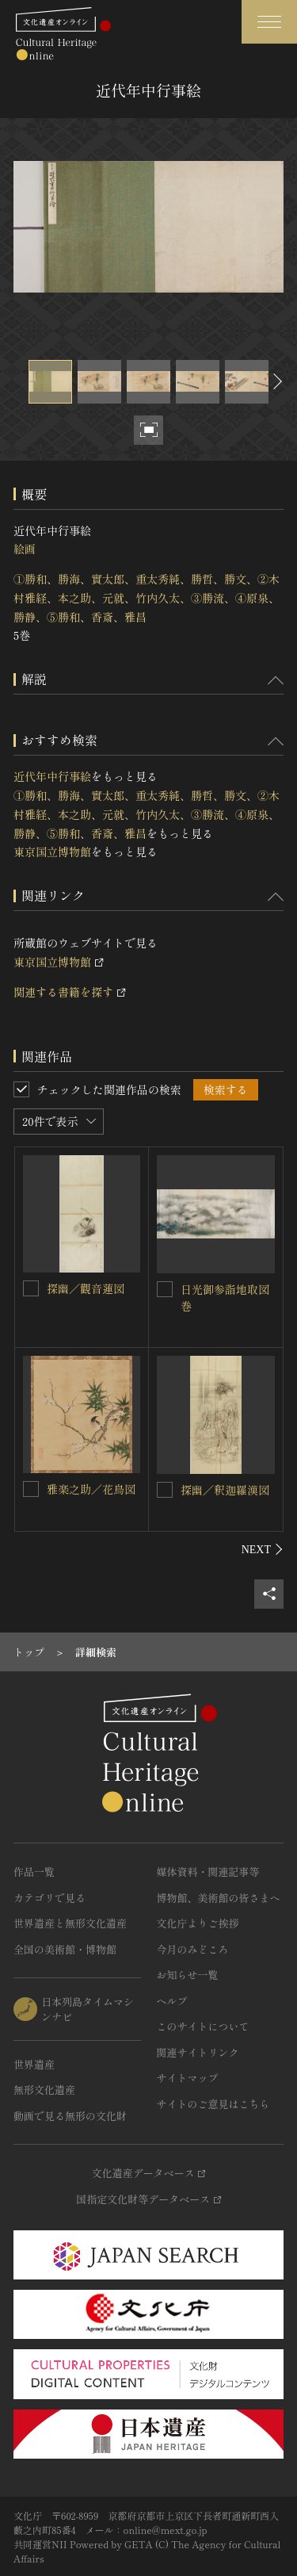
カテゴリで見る (49, 1897)
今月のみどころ (193, 1949)
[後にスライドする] (275, 382)
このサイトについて (203, 2026)
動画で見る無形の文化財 (70, 2115)
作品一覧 (34, 1871)
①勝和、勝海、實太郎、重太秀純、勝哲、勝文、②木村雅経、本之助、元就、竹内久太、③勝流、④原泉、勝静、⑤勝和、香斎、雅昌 (146, 598)
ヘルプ (172, 2000)
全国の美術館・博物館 (64, 1949)
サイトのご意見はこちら (213, 2103)
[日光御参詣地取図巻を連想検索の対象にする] (165, 1289)
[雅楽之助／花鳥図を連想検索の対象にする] (31, 1489)
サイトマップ (188, 2077)
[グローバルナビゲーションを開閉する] (269, 22)
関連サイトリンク (198, 2052)
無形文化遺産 (44, 2089)
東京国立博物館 (52, 851)
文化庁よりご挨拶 (198, 1923)
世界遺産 (34, 2064)
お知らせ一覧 (188, 1974)
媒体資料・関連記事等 (208, 1871)
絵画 (24, 549)
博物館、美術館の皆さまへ (218, 1897)
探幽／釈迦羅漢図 (225, 1490)
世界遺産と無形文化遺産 (70, 1923)
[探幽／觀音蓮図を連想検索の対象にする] (31, 1288)
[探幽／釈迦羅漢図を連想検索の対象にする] (165, 1490)
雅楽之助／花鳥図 (91, 1489)
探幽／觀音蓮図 (85, 1288)
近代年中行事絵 (52, 776)
